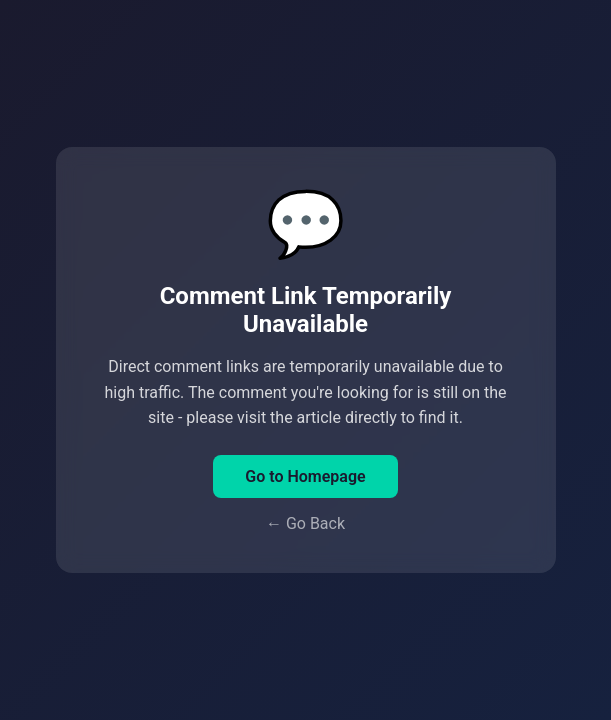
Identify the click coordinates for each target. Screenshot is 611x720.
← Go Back (305, 523)
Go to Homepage (305, 476)
